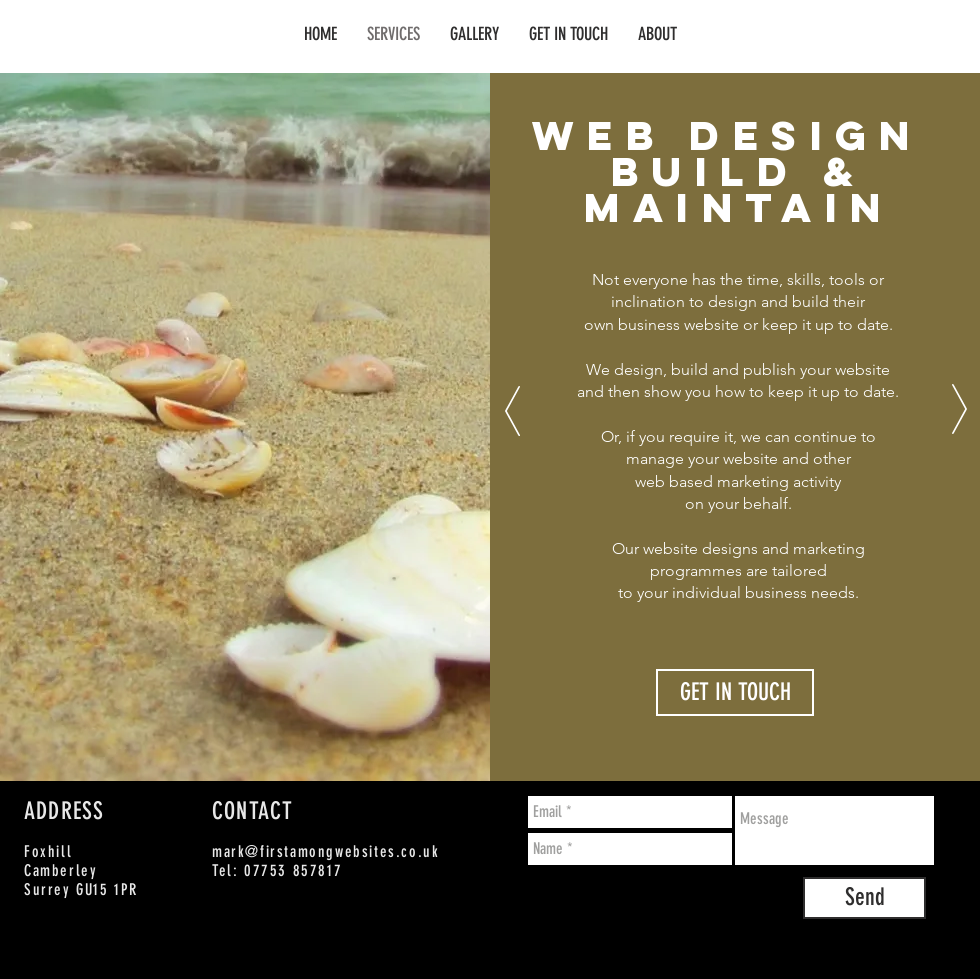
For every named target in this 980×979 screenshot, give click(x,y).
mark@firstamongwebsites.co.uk (325, 851)
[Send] (864, 898)
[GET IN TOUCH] (735, 692)
